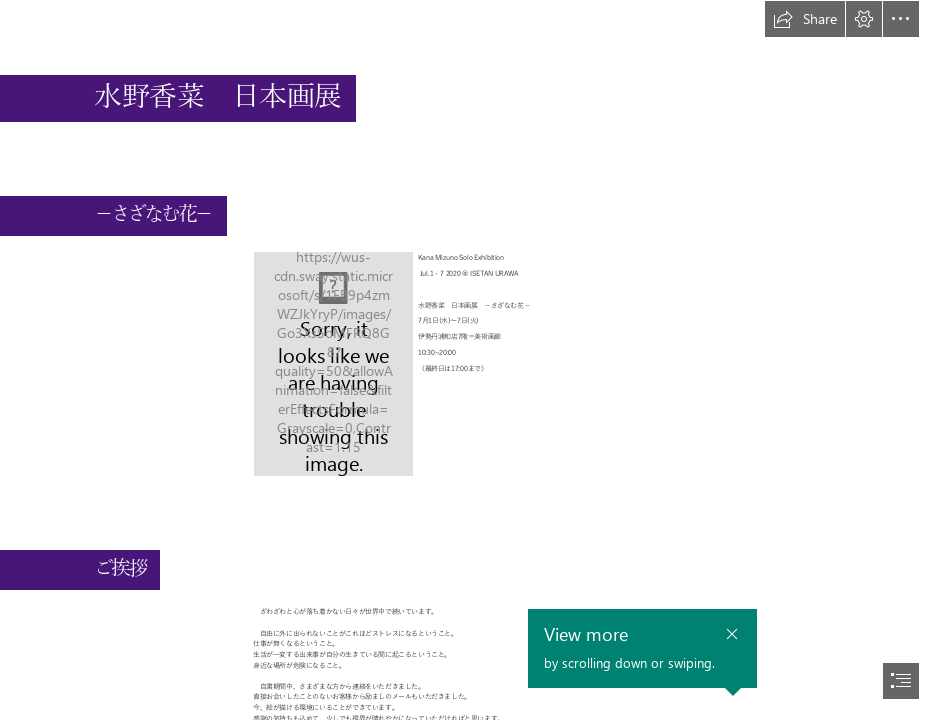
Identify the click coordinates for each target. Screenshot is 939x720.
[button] (805, 19)
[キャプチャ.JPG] (333, 364)
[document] (469, 360)
